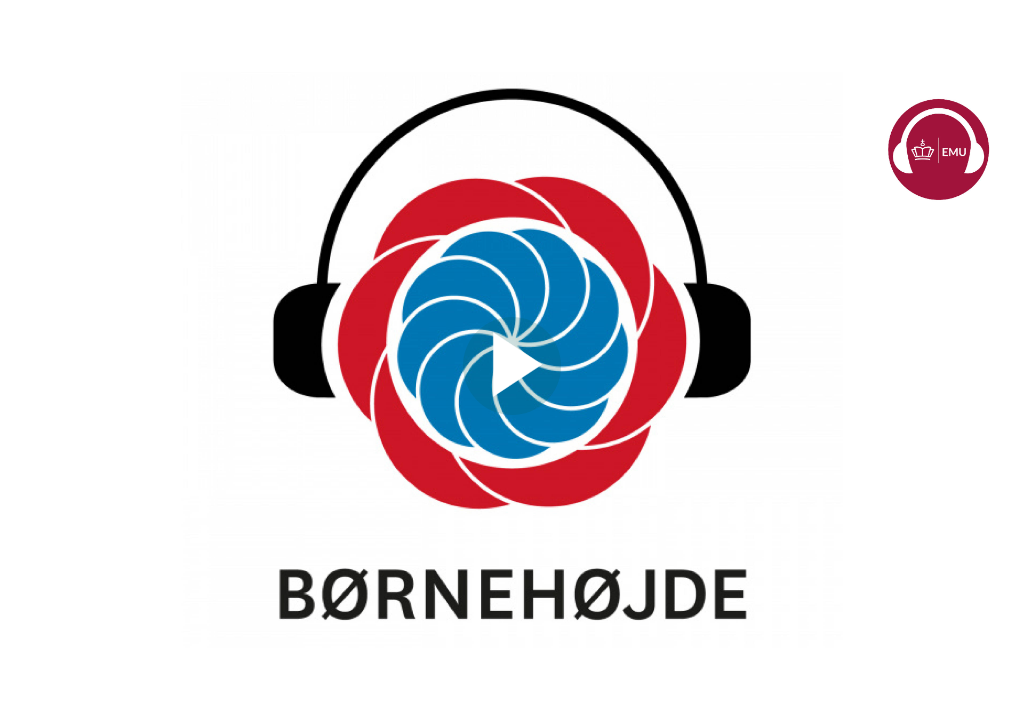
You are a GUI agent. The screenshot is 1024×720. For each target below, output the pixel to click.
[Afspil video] (512, 410)
